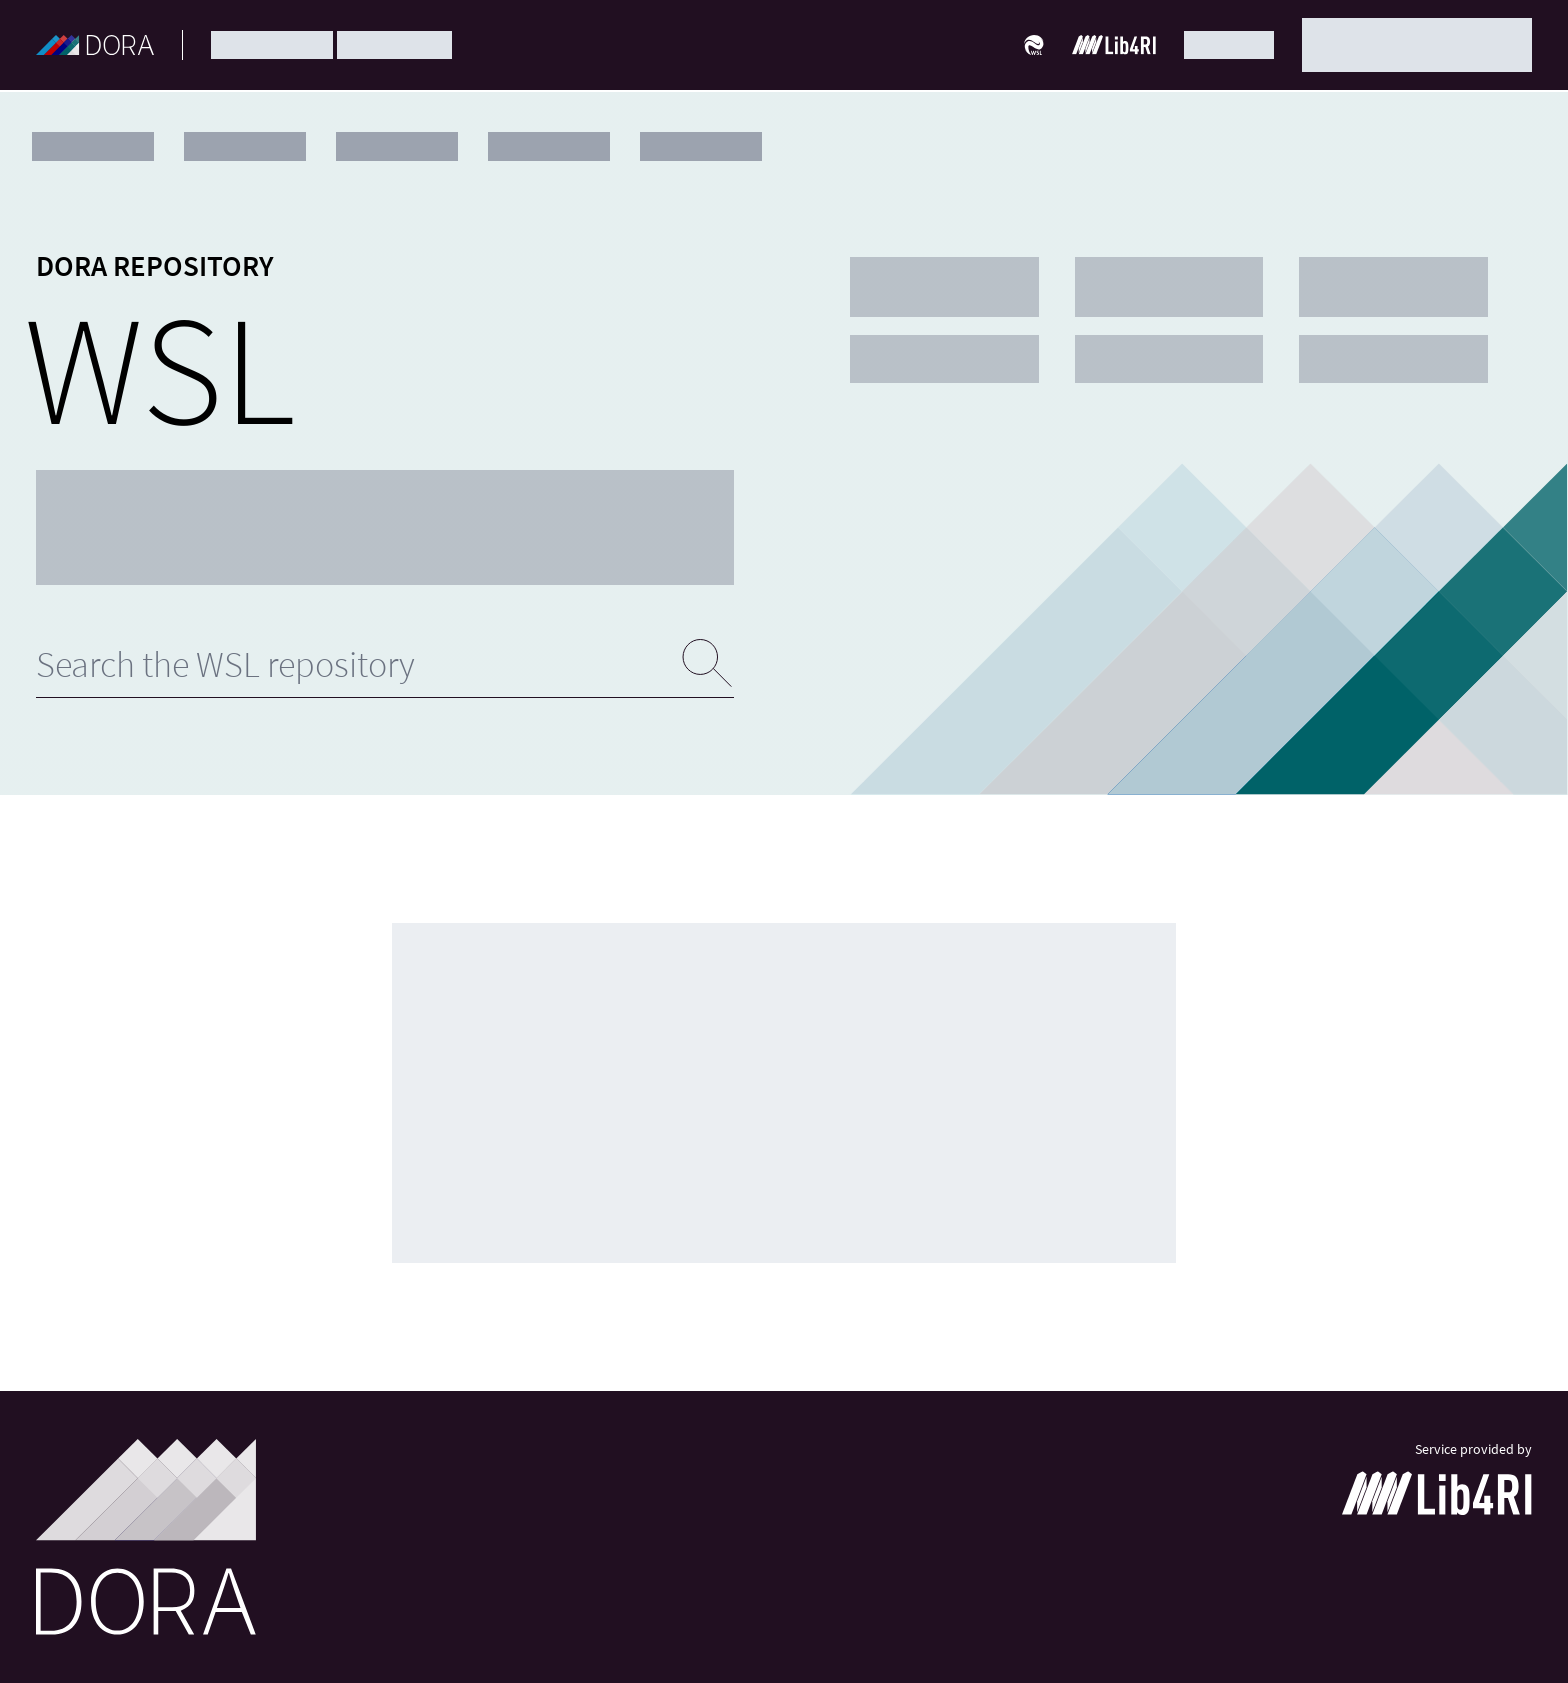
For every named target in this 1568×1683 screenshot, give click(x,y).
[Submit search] (707, 664)
